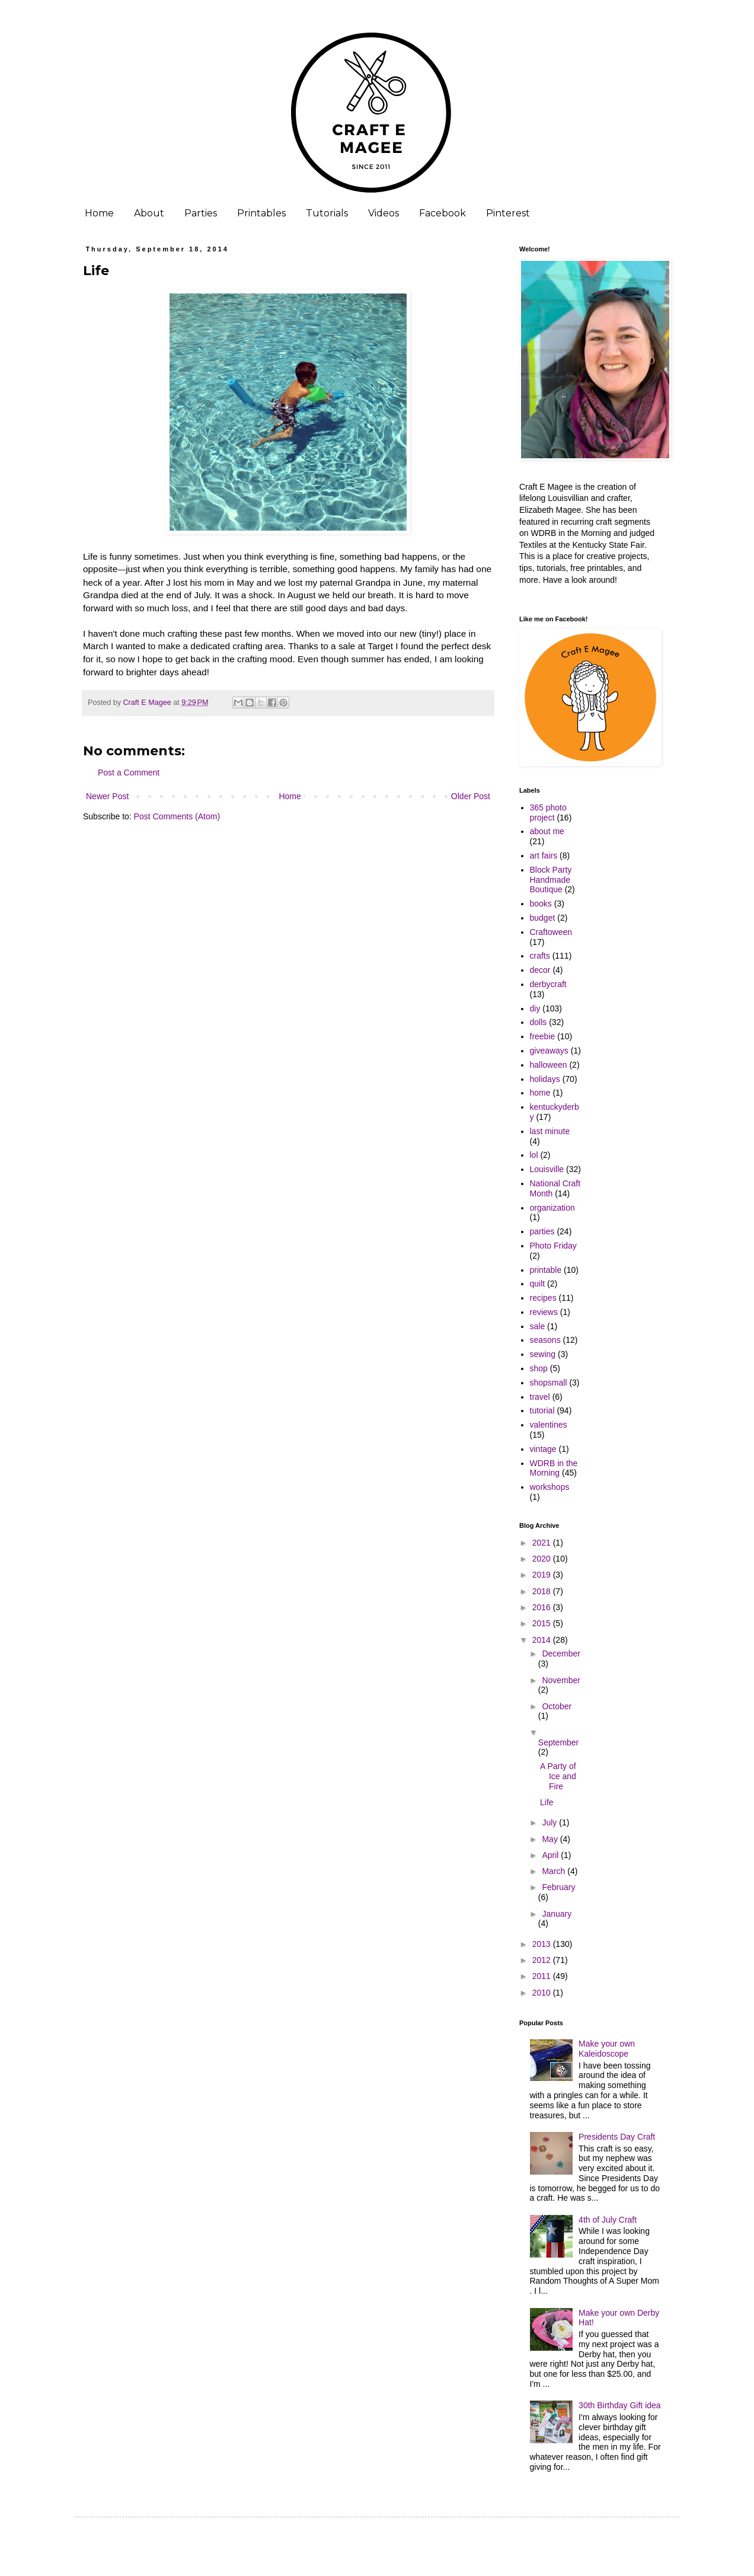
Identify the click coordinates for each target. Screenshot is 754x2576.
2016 (542, 1607)
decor (540, 970)
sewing (543, 1354)
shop (539, 1368)
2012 (542, 1960)
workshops (550, 1487)
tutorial (542, 1410)
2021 (542, 1542)
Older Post (470, 796)
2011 (542, 1976)
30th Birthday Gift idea (620, 2405)
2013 (542, 1944)
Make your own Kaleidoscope (607, 2048)
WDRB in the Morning (554, 1468)
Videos (383, 213)
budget (542, 917)
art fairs (544, 855)
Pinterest (508, 213)
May (551, 1839)
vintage (543, 1449)
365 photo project (548, 812)
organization (552, 1207)
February (558, 1887)
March (554, 1871)
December (561, 1653)
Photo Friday (553, 1245)
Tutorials (327, 213)
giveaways (549, 1050)
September (558, 1742)
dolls (538, 1022)
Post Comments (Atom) (177, 816)
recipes (543, 1298)
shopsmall (548, 1382)
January (556, 1914)
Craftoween (551, 932)
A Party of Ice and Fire (558, 1776)
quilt (537, 1283)
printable (546, 1270)
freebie (542, 1036)
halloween (548, 1065)
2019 (542, 1574)
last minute (550, 1131)
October (556, 1706)
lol (534, 1155)
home (540, 1092)
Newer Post (107, 796)
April (551, 1855)
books (541, 903)
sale (537, 1326)
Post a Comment (128, 772)
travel (540, 1397)
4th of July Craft (608, 2219)
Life (547, 1802)
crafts (540, 955)
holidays (545, 1079)
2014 (542, 1640)
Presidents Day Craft (617, 2136)
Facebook (442, 213)
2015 (542, 1623)
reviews (544, 1312)
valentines (548, 1424)
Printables (261, 213)
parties (542, 1231)
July (550, 1822)
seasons (545, 1340)
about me (547, 831)
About (149, 213)
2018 (542, 1591)
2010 (542, 1992)
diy (535, 1008)
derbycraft (548, 984)
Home (99, 213)
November (561, 1680)
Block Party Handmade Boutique (551, 880)
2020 (542, 1558)
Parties (200, 213)
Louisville (547, 1169)
